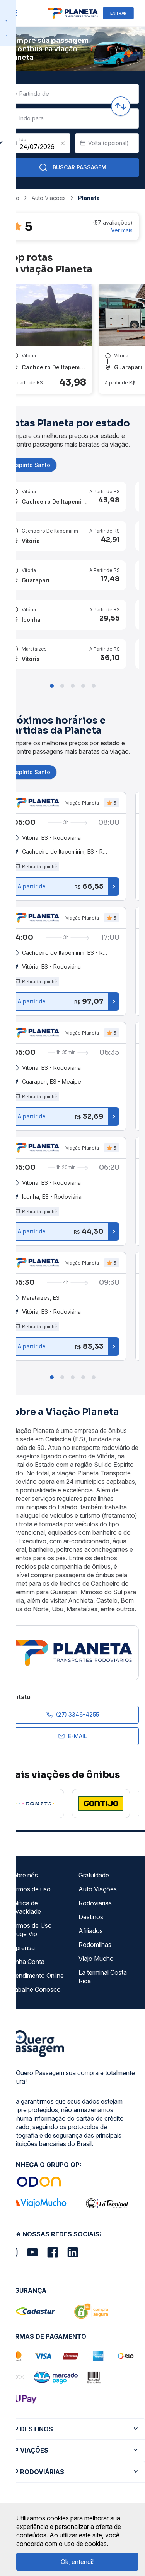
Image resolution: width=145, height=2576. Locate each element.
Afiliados (90, 1931)
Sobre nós (23, 1875)
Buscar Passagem (72, 167)
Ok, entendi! (77, 2562)
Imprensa (22, 1948)
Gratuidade (93, 1875)
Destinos (90, 1917)
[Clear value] (62, 143)
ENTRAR (118, 12)
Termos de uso (30, 1889)
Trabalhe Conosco (35, 1989)
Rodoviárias (95, 1903)
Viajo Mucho (96, 1958)
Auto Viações (97, 1889)
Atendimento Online (36, 1975)
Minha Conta (26, 1961)
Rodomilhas (94, 1944)
